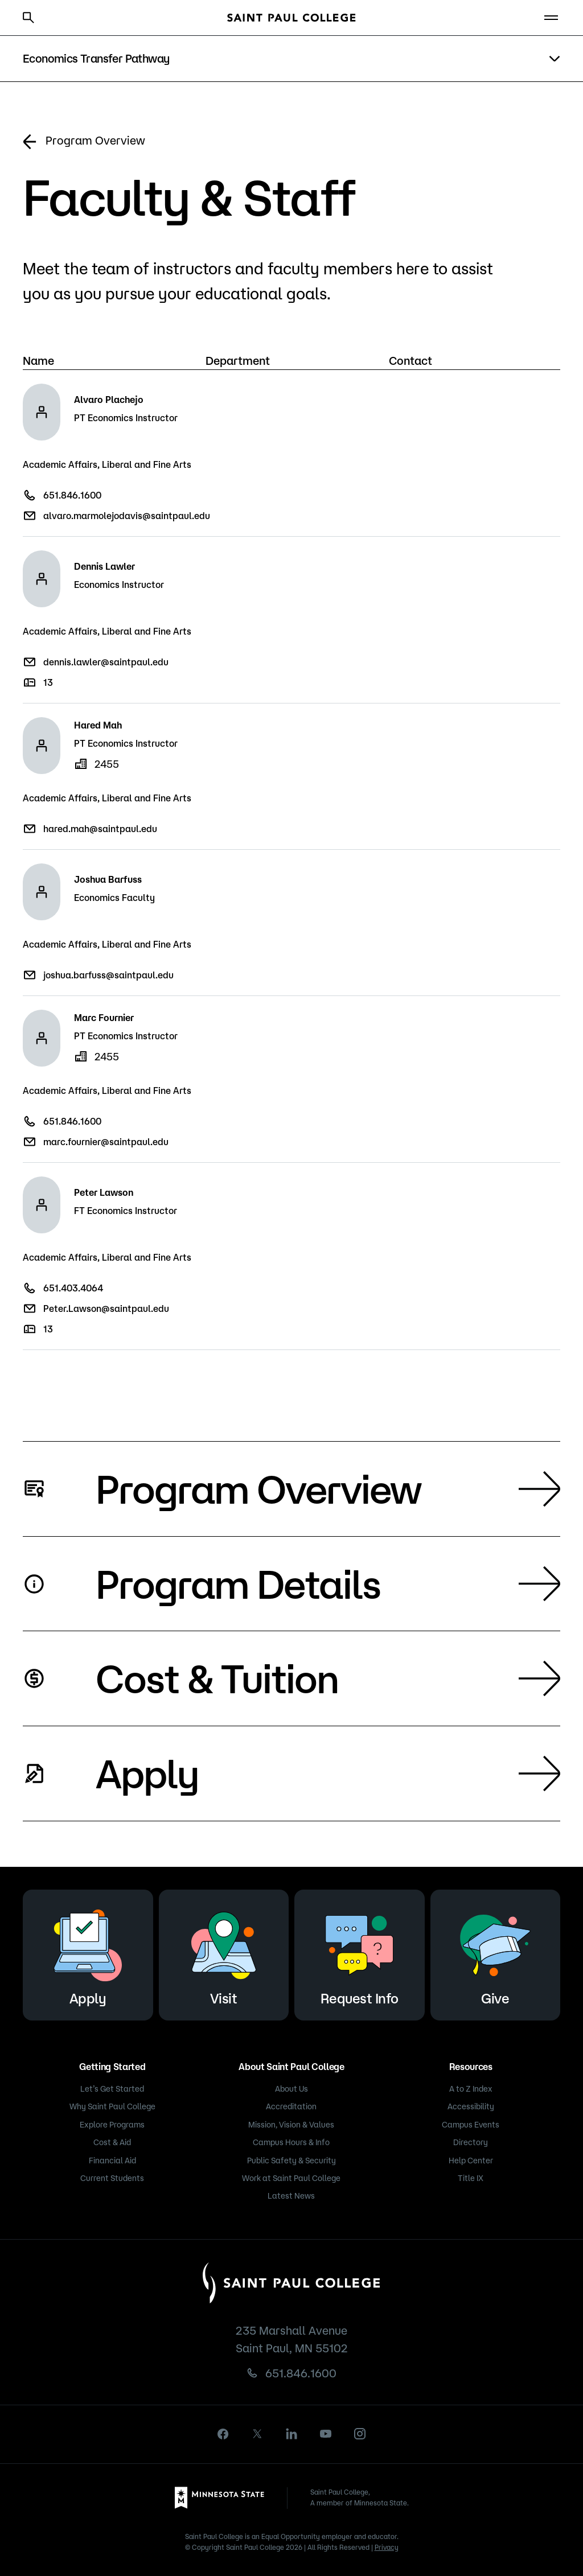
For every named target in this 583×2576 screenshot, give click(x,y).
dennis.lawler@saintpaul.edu (106, 662)
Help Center (471, 2160)
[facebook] (223, 2434)
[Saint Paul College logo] (291, 18)
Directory (470, 2142)
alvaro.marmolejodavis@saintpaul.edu (126, 516)
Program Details (328, 1583)
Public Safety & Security (291, 2160)
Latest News (291, 2195)
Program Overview (84, 142)
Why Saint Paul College (112, 2106)
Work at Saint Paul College (291, 2178)
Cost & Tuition (328, 1678)
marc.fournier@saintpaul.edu (106, 1142)
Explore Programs (112, 2124)
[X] (257, 2433)
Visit (223, 1953)
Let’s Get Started (112, 2088)
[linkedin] (291, 2433)
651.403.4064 (73, 1288)
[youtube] (325, 2434)
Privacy (387, 2547)
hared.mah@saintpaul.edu (100, 829)
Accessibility (470, 2106)
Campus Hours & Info (291, 2142)
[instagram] (360, 2433)
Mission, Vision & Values (291, 2124)
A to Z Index (470, 2088)
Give (495, 1953)
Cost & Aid (112, 2142)
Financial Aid (112, 2160)
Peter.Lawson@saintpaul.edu (106, 1308)
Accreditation (291, 2106)
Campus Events (470, 2124)
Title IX (470, 2178)
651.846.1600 (72, 495)
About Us (291, 2088)
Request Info (359, 1953)
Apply (328, 1773)
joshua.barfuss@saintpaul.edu (108, 975)
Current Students (112, 2178)
